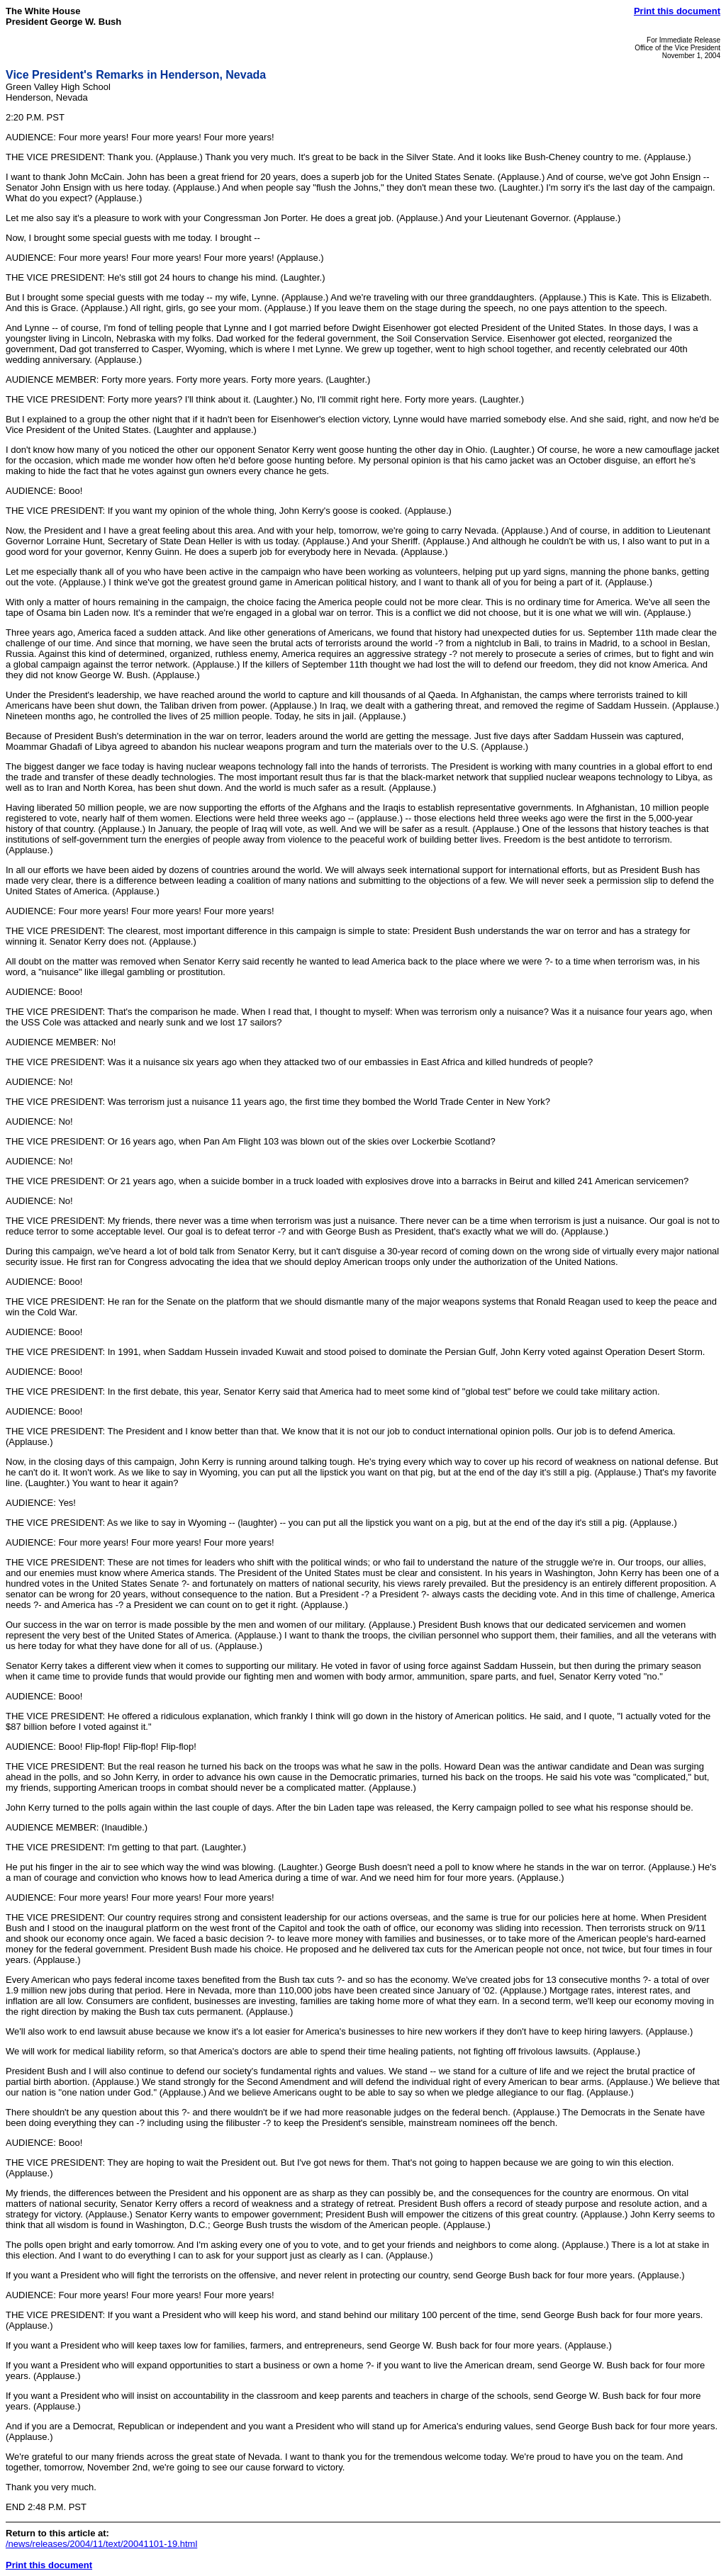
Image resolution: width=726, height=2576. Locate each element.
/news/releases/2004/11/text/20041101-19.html (101, 2543)
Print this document (677, 11)
